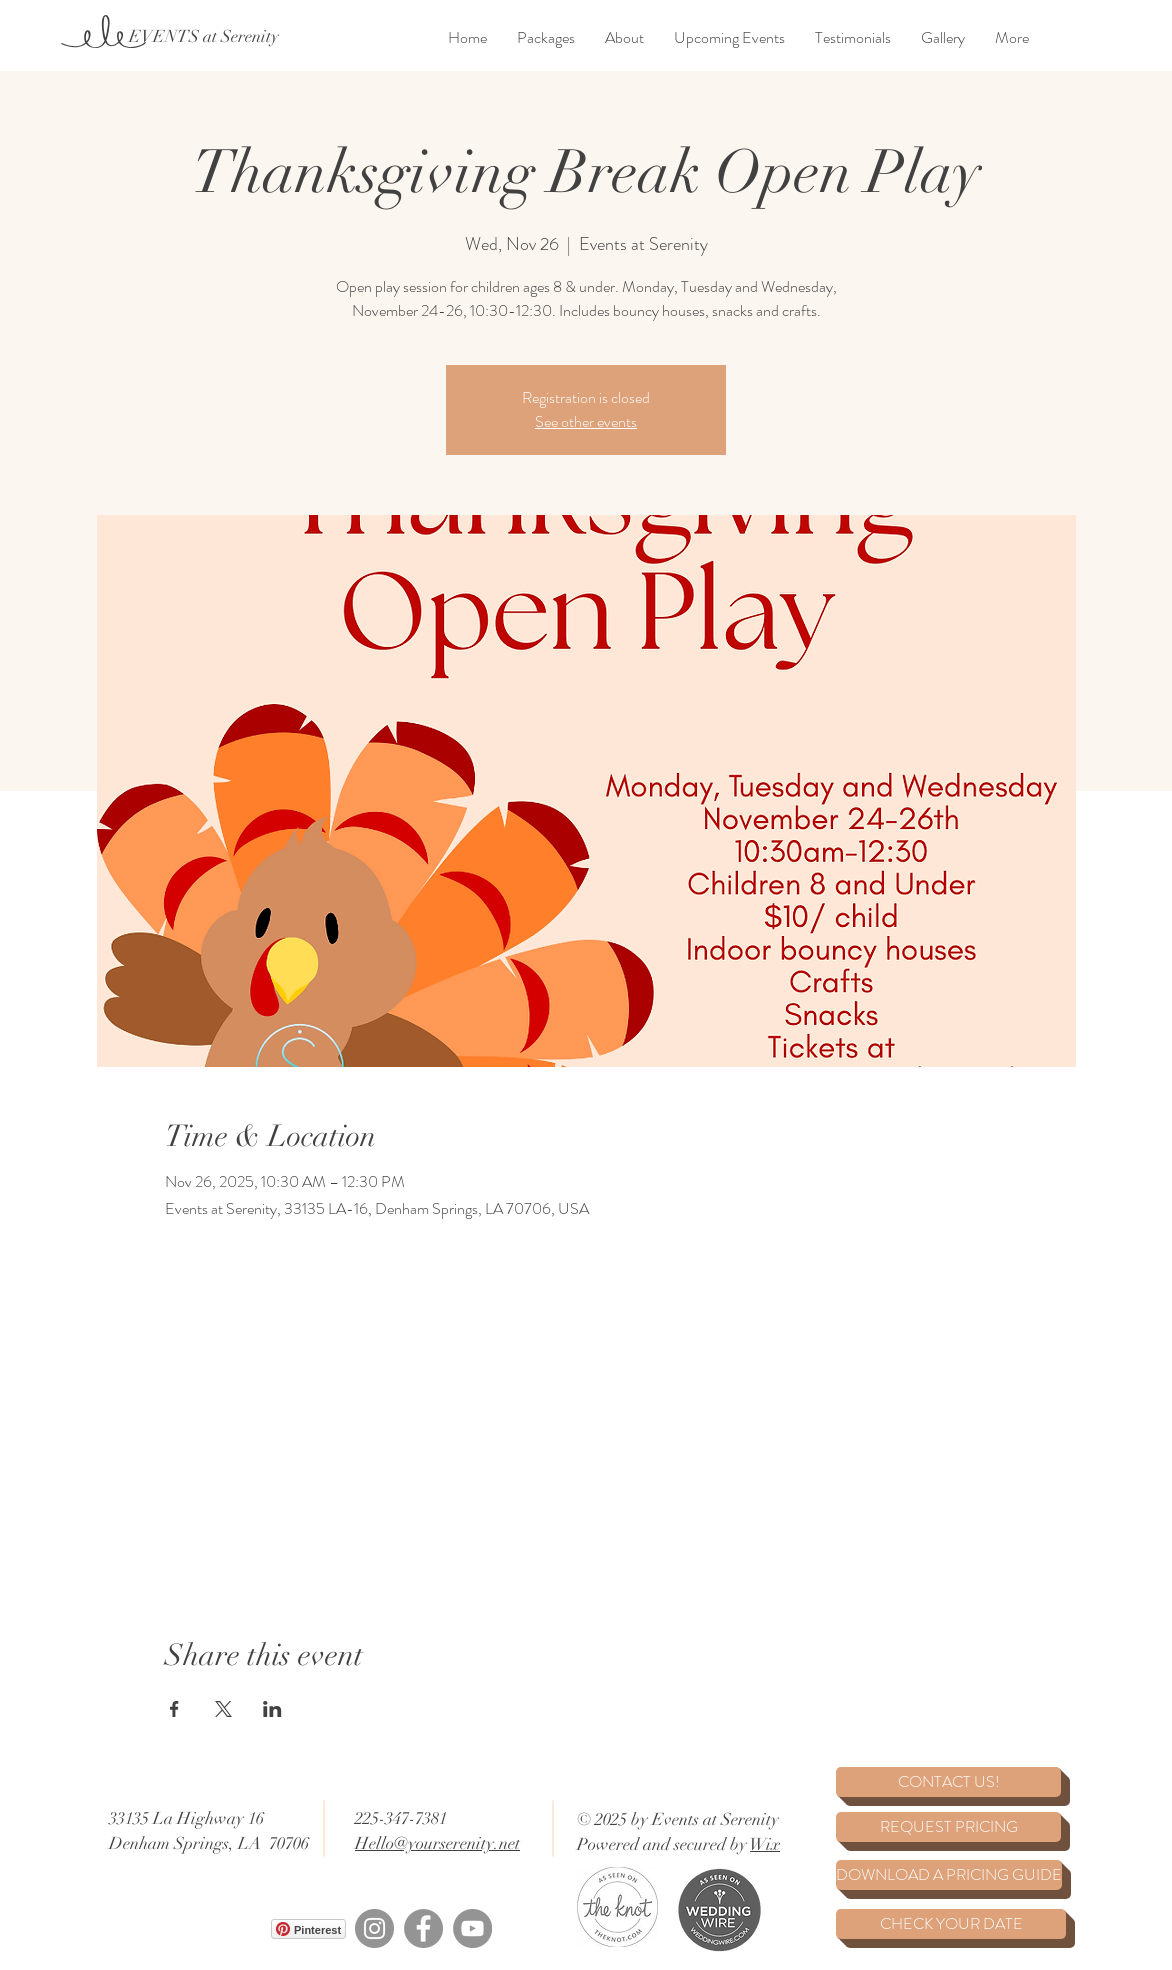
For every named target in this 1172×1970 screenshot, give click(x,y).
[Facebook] (423, 1928)
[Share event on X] (223, 1709)
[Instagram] (374, 1928)
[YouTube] (472, 1928)
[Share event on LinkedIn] (272, 1709)
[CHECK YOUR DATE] (951, 1924)
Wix (765, 1844)
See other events (586, 421)
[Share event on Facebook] (174, 1709)
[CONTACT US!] (948, 1782)
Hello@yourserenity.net (437, 1843)
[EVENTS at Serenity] (203, 37)
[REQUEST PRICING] (948, 1827)
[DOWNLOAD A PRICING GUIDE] (949, 1875)
